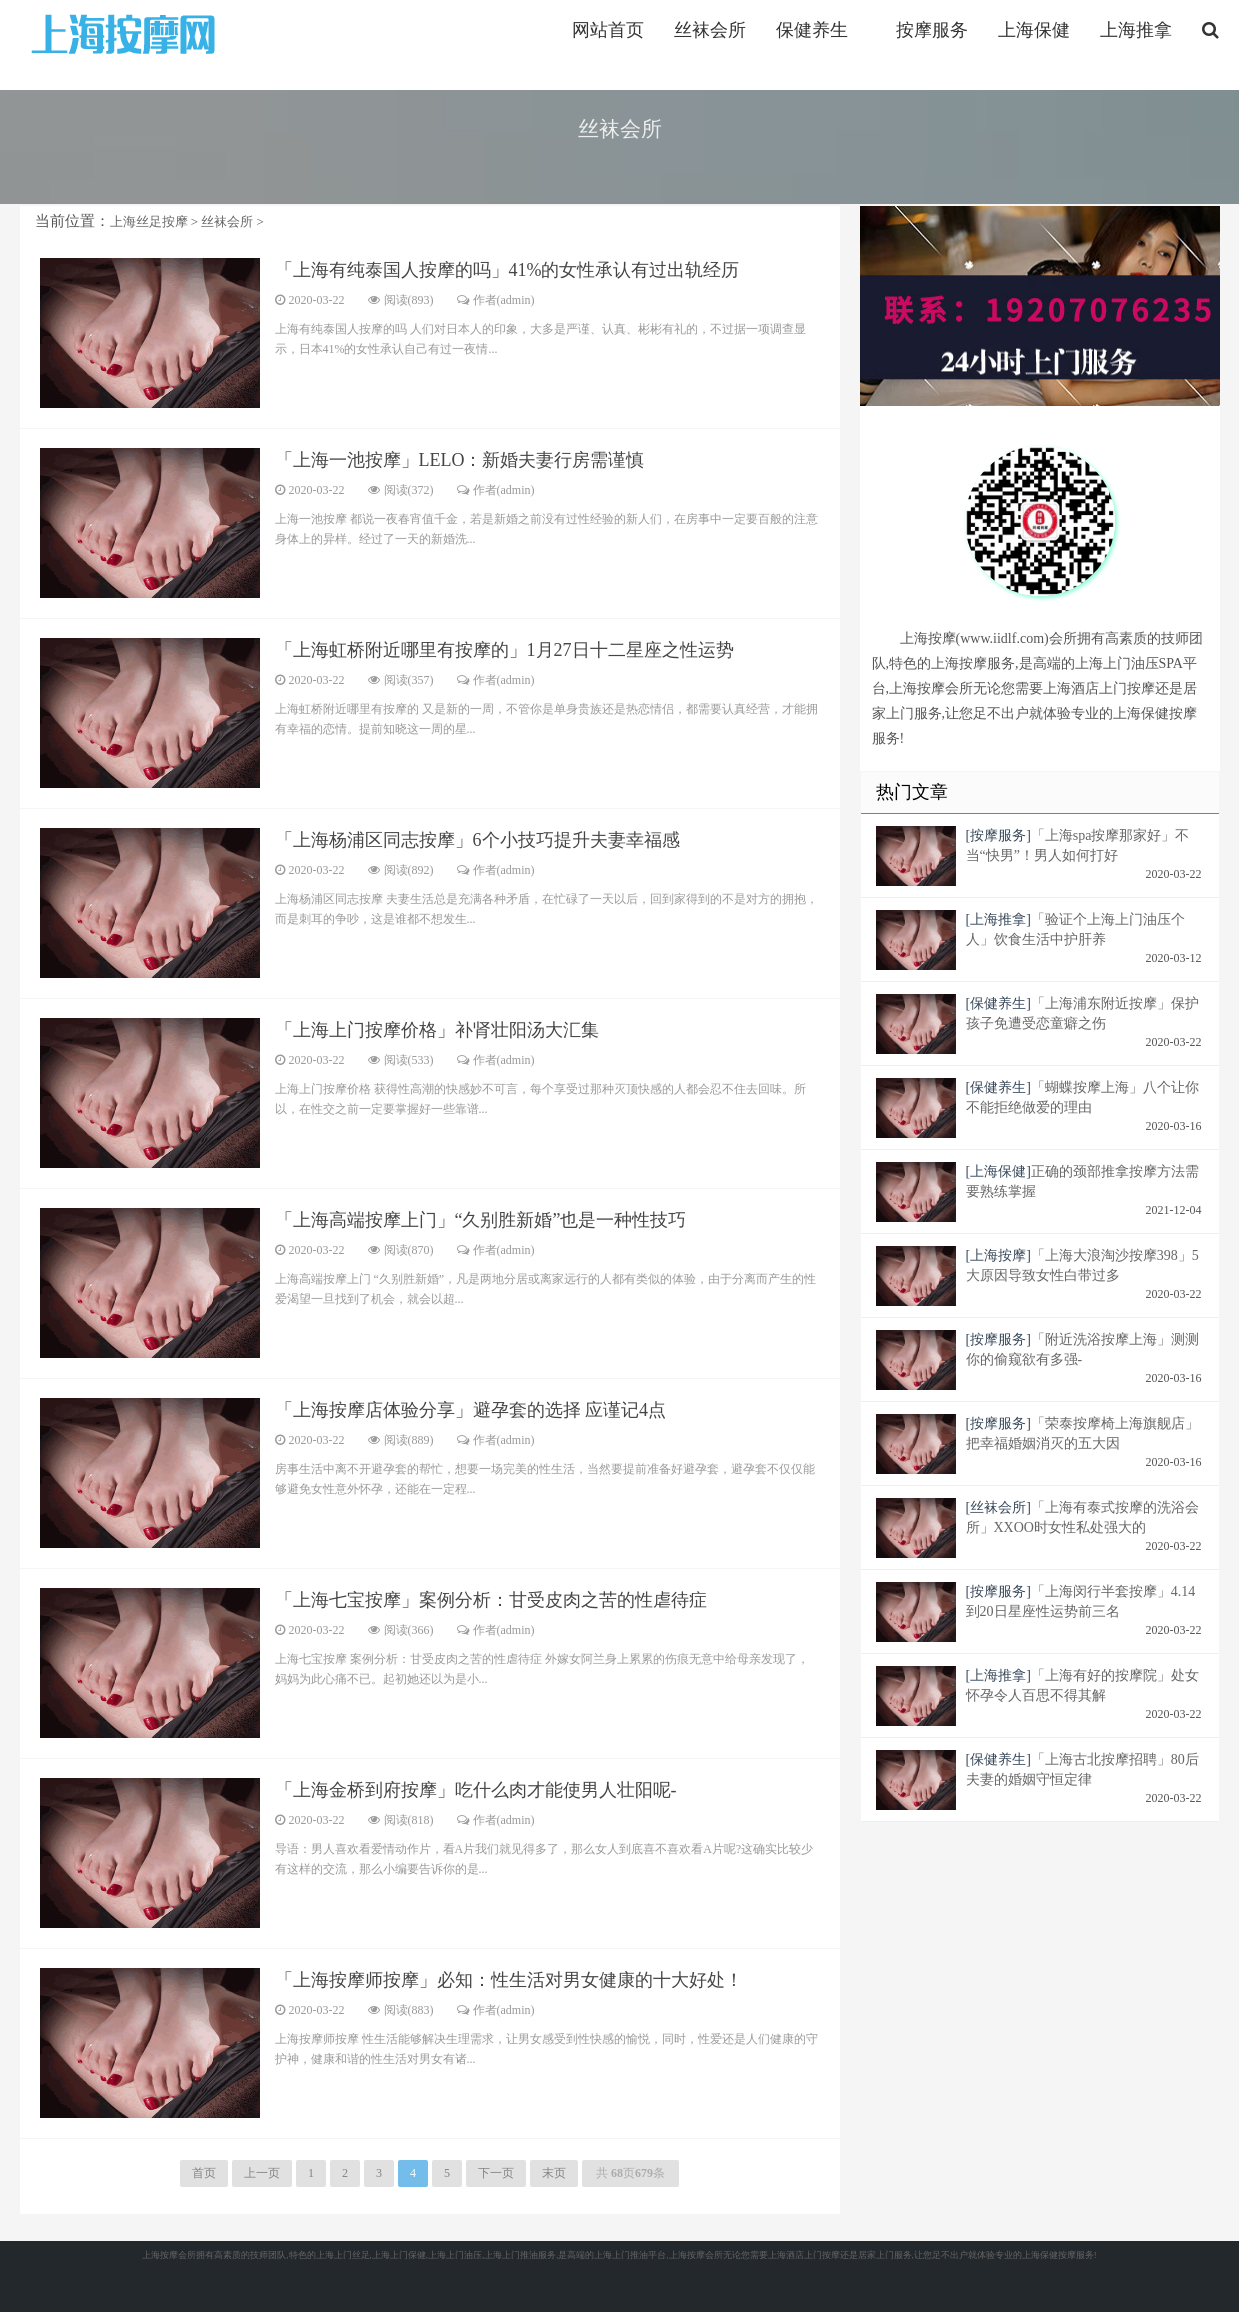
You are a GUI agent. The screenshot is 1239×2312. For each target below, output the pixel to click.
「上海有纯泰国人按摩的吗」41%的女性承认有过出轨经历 (507, 270)
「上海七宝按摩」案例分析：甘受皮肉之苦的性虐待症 (491, 1600)
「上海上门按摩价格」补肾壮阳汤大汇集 (437, 1030)
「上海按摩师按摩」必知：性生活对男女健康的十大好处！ (509, 1980)
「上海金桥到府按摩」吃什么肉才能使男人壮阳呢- (476, 1790)
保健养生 (812, 30)
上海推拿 (1136, 30)
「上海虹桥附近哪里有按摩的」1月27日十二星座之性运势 (504, 650)
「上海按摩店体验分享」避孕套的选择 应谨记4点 (471, 1410)
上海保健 (1034, 30)
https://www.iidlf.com (127, 33)
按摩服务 (932, 30)
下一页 (496, 2173)
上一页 (262, 2173)
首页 (204, 2173)
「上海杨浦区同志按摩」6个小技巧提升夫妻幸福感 (477, 840)
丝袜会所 (710, 30)
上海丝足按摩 (149, 221)
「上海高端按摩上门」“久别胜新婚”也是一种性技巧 (481, 1220)
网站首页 (608, 30)
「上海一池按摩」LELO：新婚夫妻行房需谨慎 (460, 460)
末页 (554, 2173)
